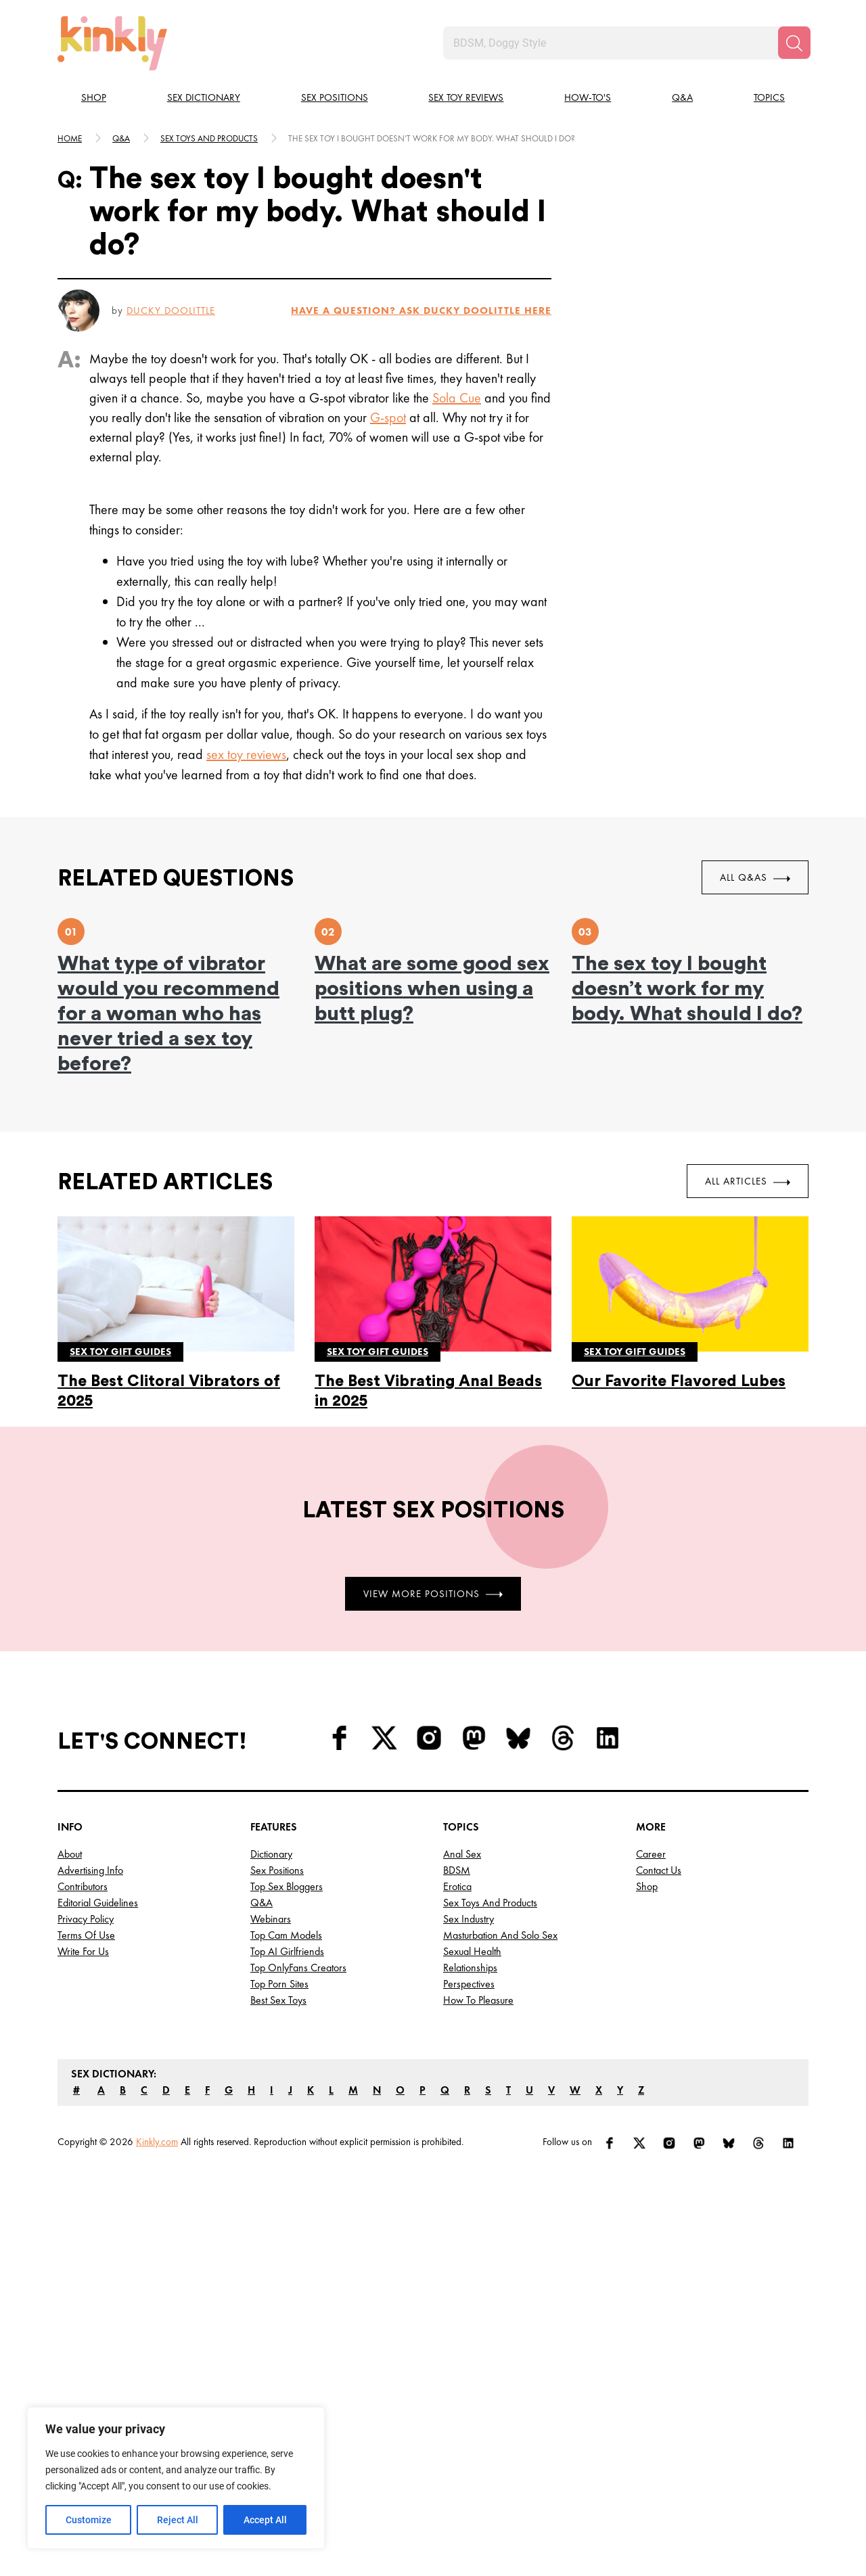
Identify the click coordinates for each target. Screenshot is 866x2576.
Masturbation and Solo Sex (500, 1935)
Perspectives (469, 1984)
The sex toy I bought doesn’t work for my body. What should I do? (687, 989)
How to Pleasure (478, 2000)
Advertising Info (90, 1870)
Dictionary (271, 1854)
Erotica (457, 1886)
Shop (93, 97)
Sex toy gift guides (120, 1351)
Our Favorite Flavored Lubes (678, 1381)
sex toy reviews (246, 754)
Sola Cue (456, 398)
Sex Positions (334, 97)
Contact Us (658, 1870)
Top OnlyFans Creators (298, 1967)
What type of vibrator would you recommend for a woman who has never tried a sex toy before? (168, 1014)
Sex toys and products (209, 138)
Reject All (177, 2519)
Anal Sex (462, 1854)
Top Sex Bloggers (286, 1886)
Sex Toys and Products (490, 1902)
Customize (89, 2519)
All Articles (747, 1181)
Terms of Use (86, 1935)
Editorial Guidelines (98, 1902)
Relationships (470, 1967)
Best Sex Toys (278, 2000)
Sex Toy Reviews (465, 97)
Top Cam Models (286, 1935)
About (70, 1854)
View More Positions (433, 1593)
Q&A (682, 97)
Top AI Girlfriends (287, 1951)
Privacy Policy (86, 1919)
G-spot (388, 417)
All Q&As (755, 877)
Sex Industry (468, 1919)
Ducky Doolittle (171, 310)
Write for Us (83, 1951)
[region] (176, 2478)
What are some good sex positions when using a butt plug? (432, 989)
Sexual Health (472, 1951)
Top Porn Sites (279, 1984)
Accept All (265, 2519)
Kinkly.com (157, 2141)
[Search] (794, 42)
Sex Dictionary (203, 97)
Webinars (270, 1919)
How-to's (587, 97)
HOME (70, 138)
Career (651, 1854)
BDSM (456, 1870)
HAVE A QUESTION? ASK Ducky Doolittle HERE (421, 310)
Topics (769, 97)
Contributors (83, 1886)
